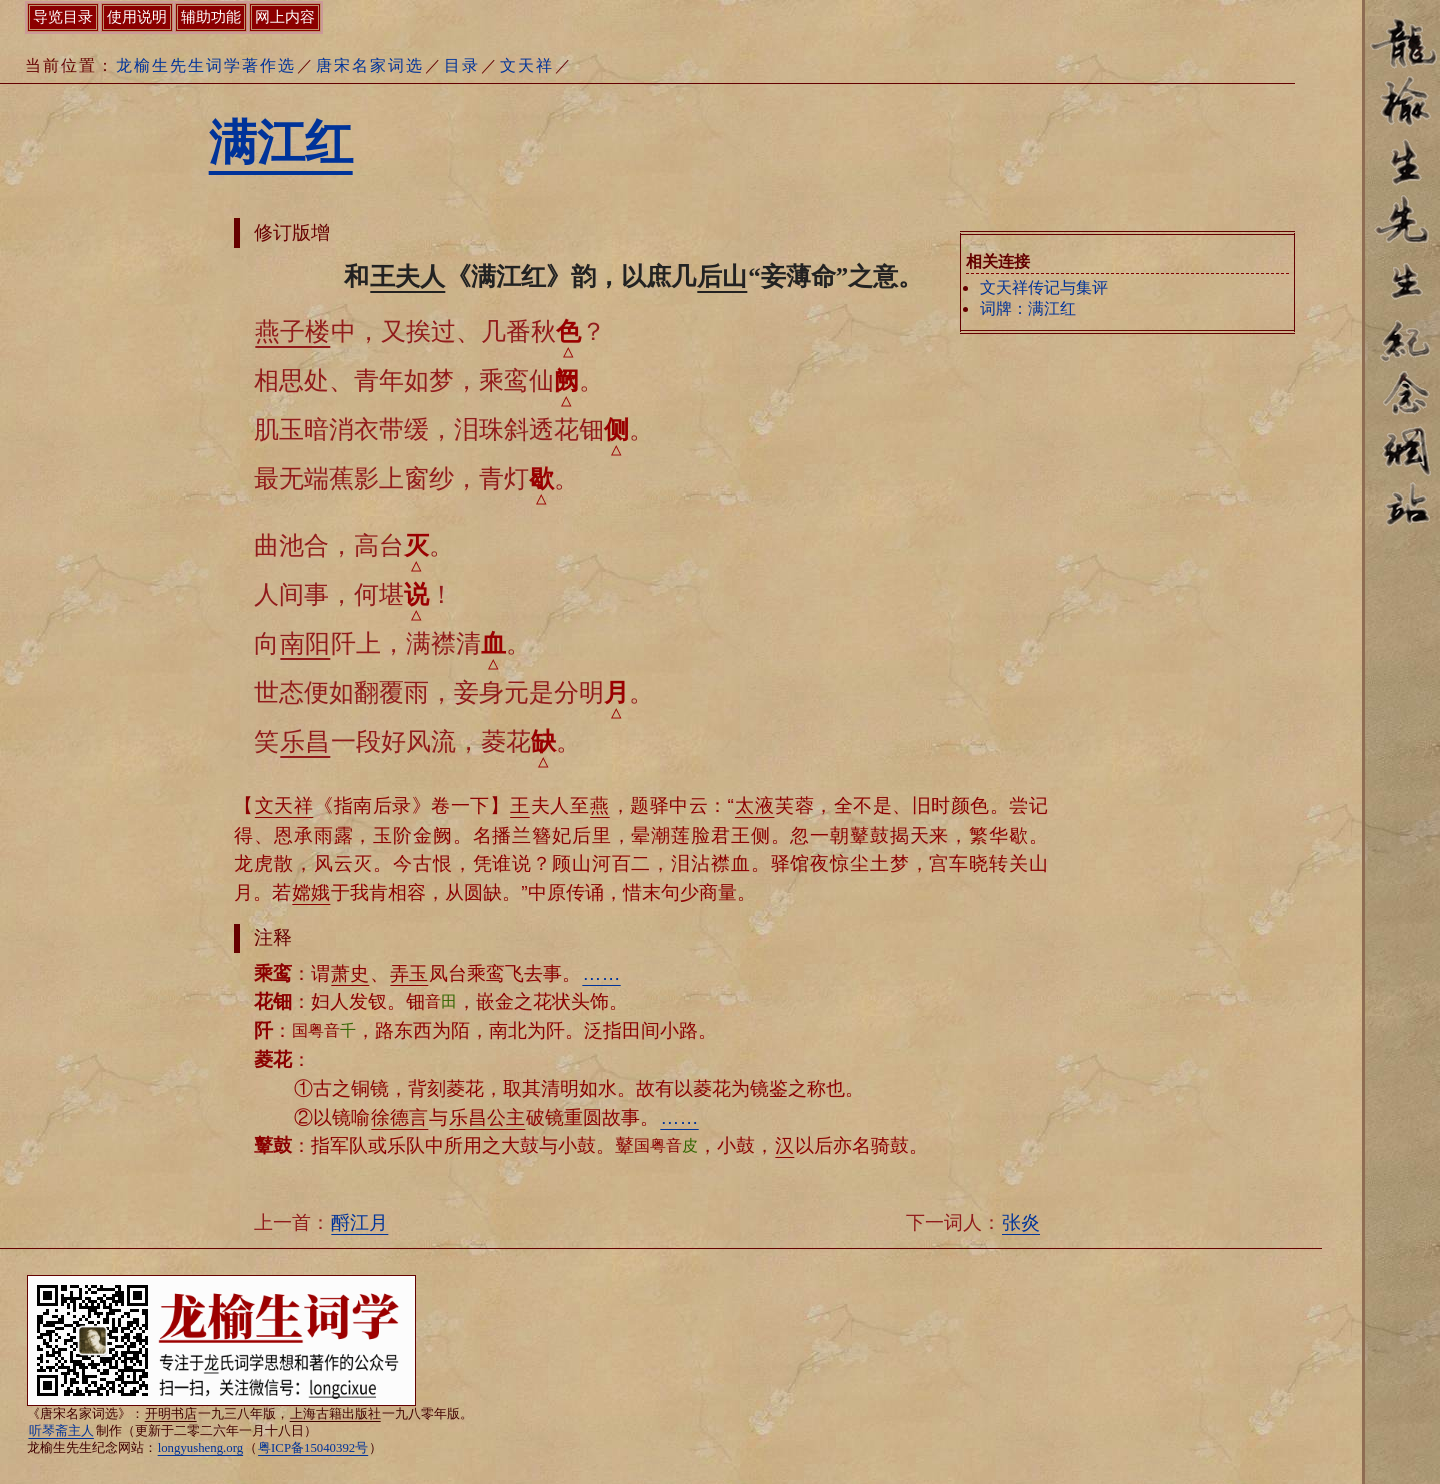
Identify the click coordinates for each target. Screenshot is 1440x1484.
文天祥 (527, 65)
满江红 (281, 142)
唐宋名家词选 (370, 65)
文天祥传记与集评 (1044, 287)
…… (601, 973)
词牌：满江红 (1028, 308)
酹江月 (359, 1222)
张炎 (1021, 1222)
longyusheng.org (200, 1448)
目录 (462, 65)
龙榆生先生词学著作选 (206, 65)
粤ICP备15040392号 (313, 1448)
